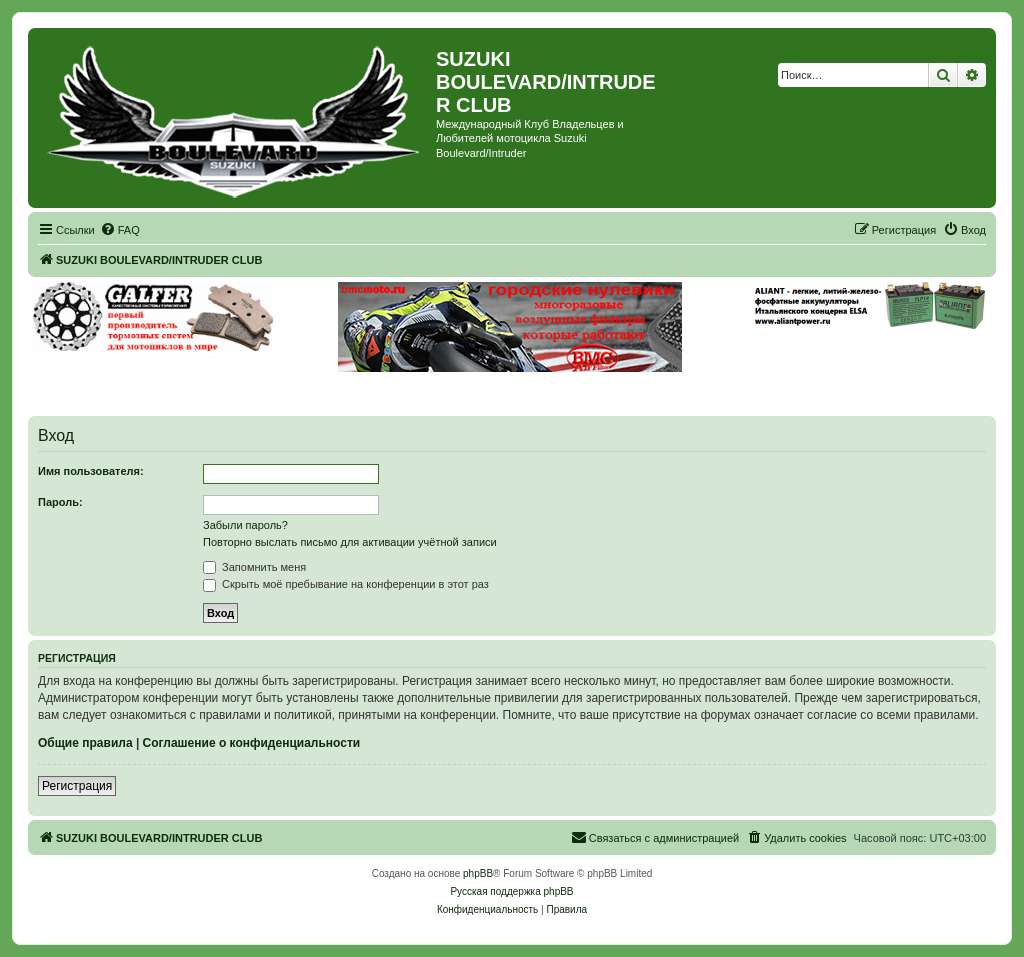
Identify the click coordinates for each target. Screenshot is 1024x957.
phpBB (478, 873)
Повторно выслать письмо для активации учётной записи (350, 542)
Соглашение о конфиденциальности (252, 743)
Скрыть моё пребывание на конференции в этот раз (346, 584)
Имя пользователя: (91, 471)
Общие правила (85, 743)
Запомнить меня (254, 567)
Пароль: (60, 502)
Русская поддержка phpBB (511, 891)
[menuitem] (120, 230)
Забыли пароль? (245, 525)
